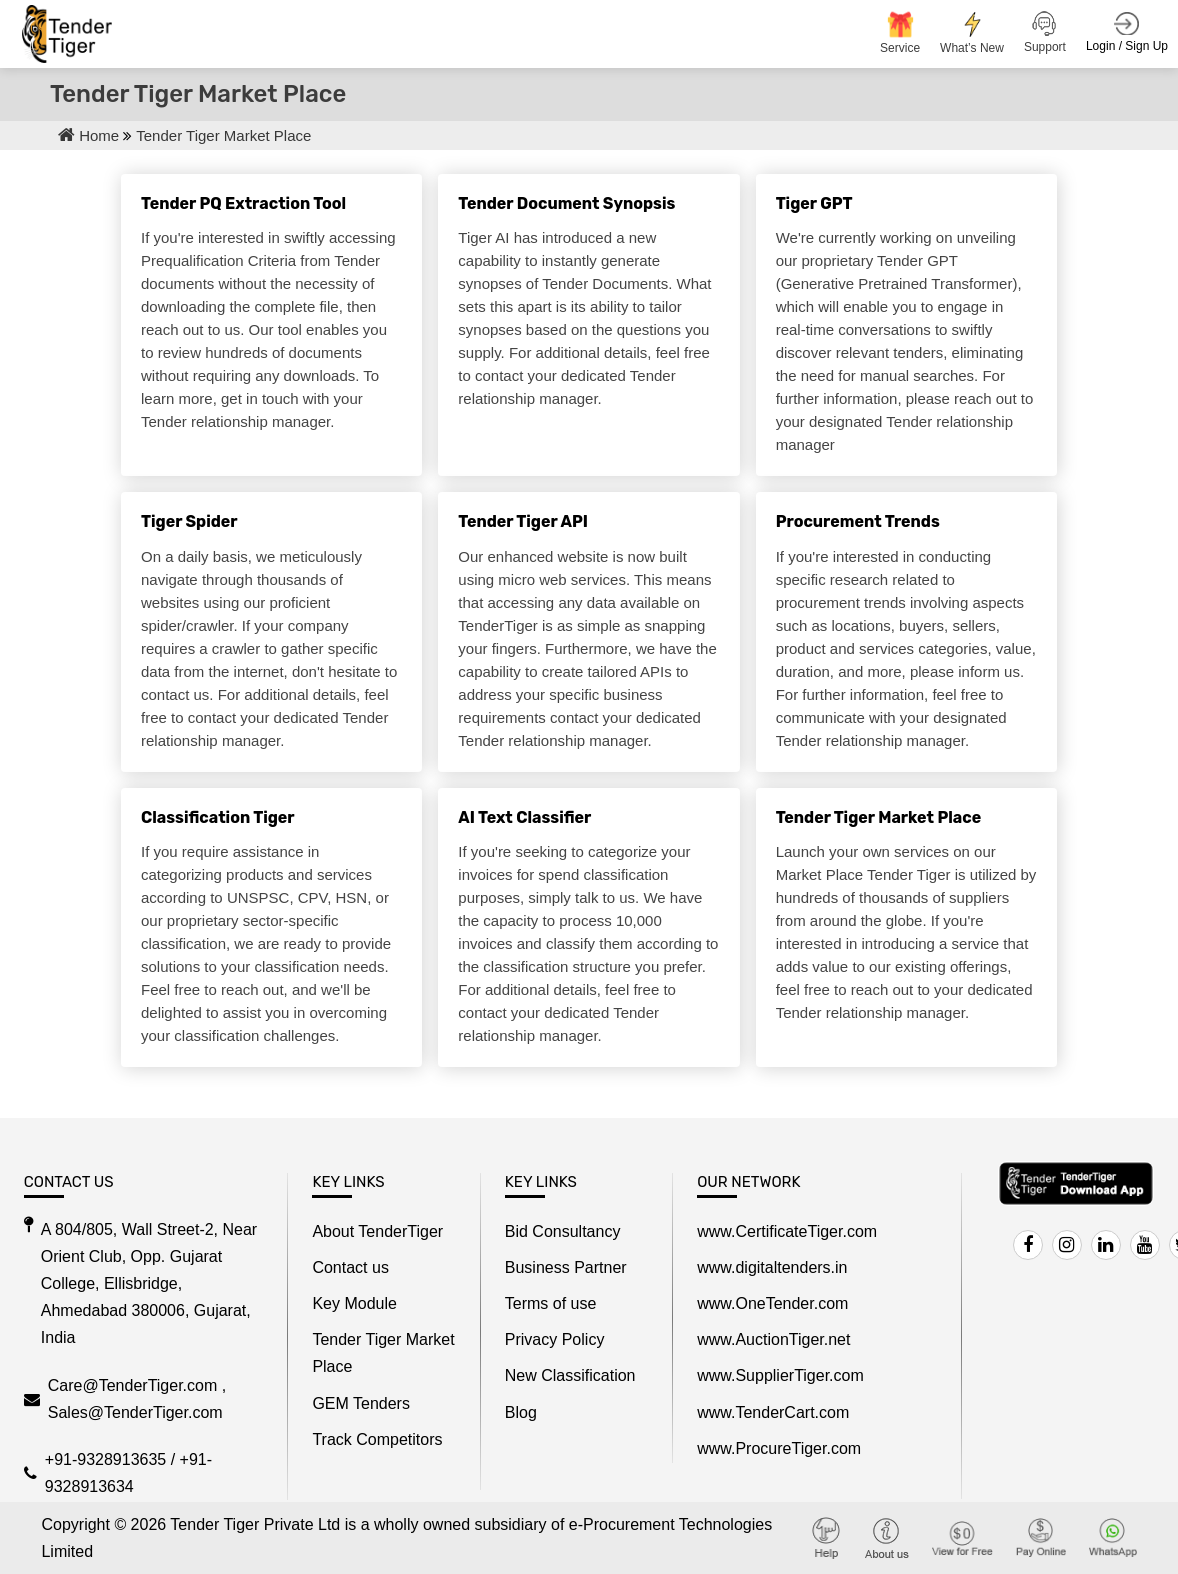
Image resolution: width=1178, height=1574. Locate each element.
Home (90, 135)
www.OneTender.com (772, 1303)
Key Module (354, 1303)
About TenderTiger (377, 1231)
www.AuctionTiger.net (773, 1339)
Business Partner (566, 1267)
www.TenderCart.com (773, 1412)
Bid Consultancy (563, 1231)
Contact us (350, 1267)
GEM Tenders (361, 1403)
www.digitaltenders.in (772, 1267)
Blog (521, 1412)
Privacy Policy (555, 1339)
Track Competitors (377, 1439)
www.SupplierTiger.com (780, 1375)
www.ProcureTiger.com (779, 1448)
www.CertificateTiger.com (787, 1231)
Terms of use (551, 1303)
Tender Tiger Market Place (223, 135)
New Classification (570, 1375)
